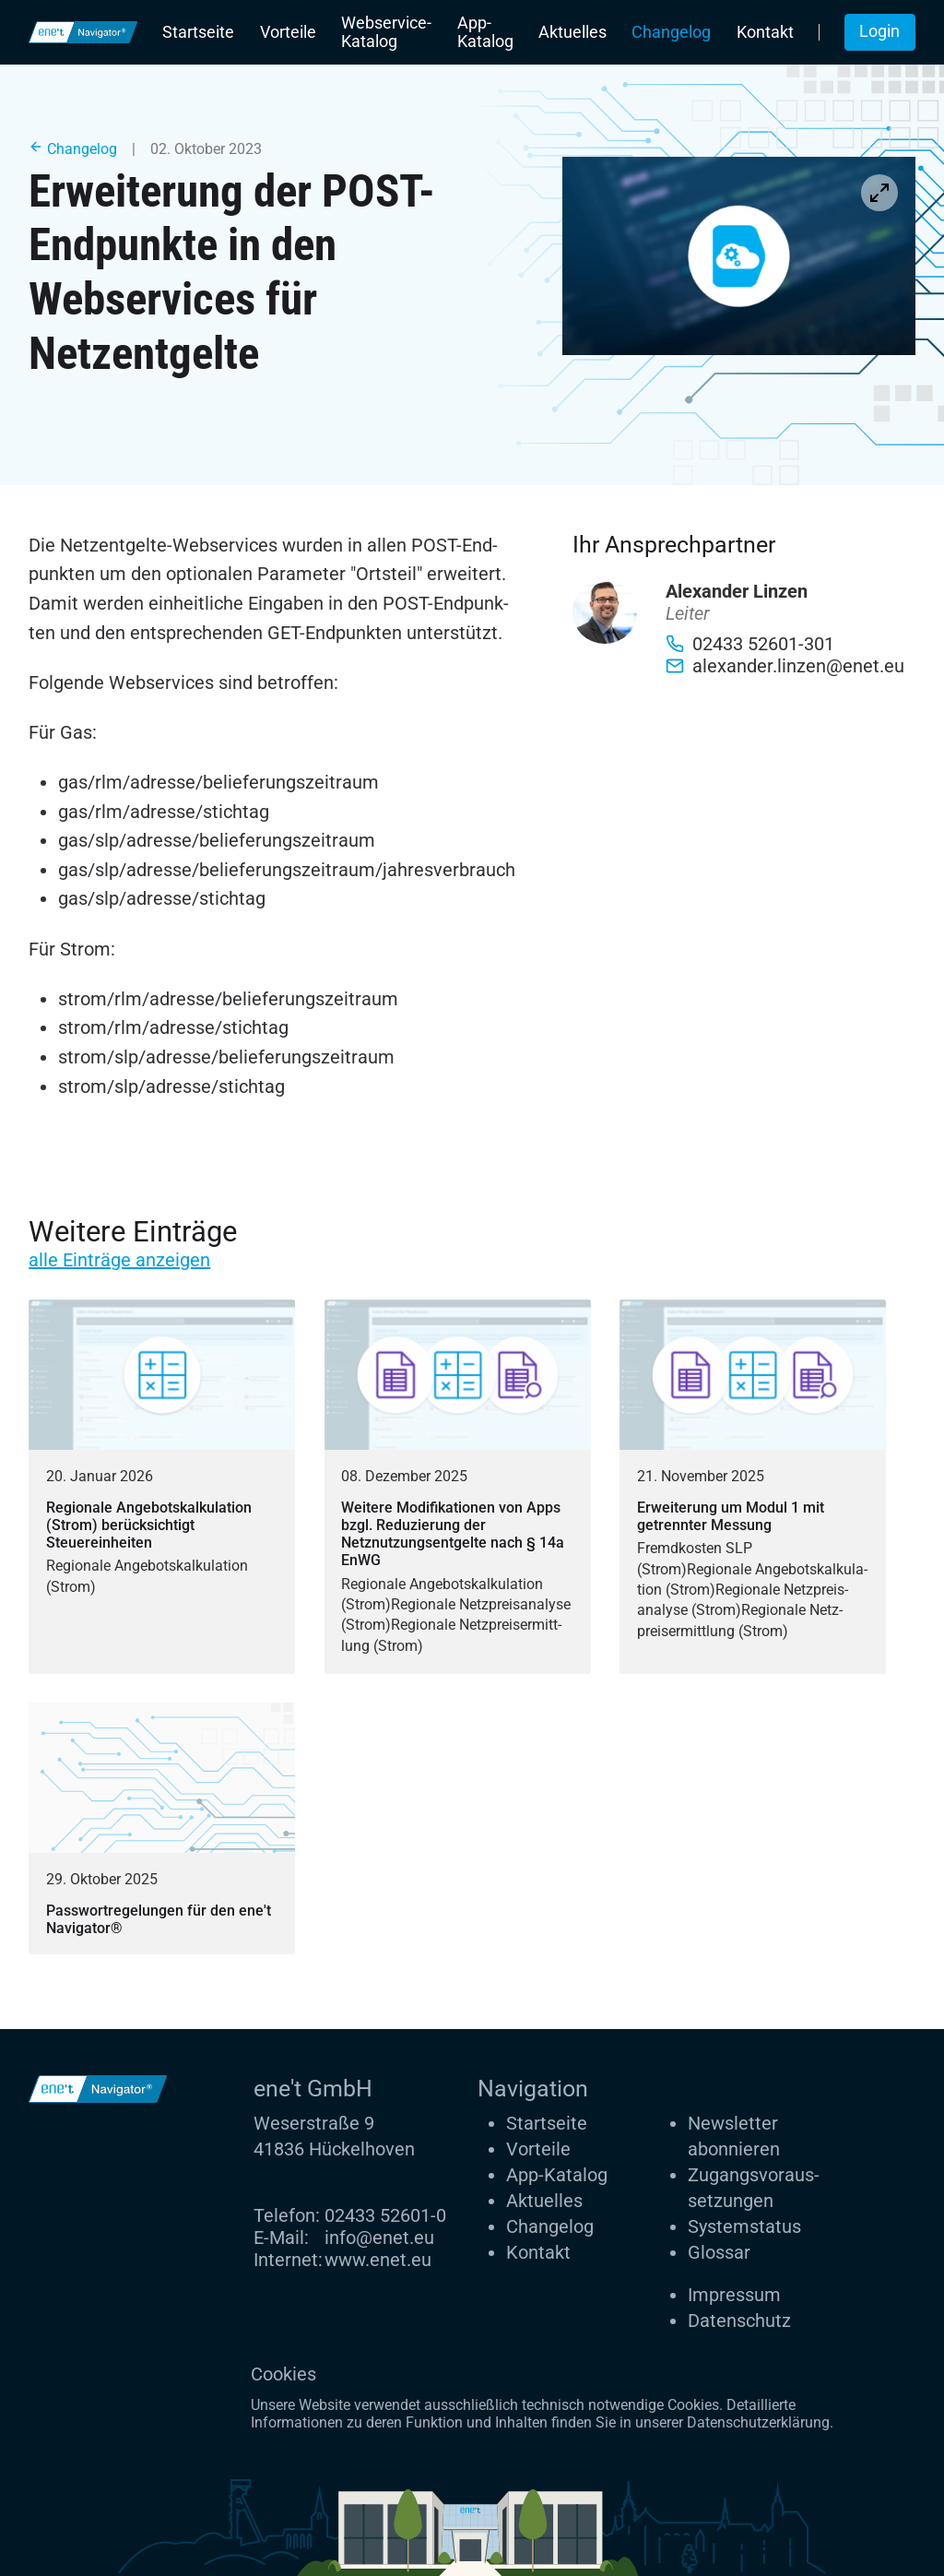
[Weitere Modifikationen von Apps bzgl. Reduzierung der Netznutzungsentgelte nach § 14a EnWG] (457, 1486)
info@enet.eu (379, 2237)
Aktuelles (572, 32)
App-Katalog (485, 32)
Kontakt (765, 32)
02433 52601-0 (385, 2215)
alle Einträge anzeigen (119, 1260)
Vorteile (288, 32)
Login (879, 31)
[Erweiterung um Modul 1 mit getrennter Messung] (753, 1486)
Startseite (198, 32)
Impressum (734, 2295)
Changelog (671, 32)
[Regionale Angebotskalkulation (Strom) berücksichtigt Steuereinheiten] (162, 1486)
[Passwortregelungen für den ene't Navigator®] (162, 1828)
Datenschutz (739, 2320)
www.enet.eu (377, 2260)
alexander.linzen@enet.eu (785, 666)
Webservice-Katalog (386, 32)
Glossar (719, 2252)
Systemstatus (744, 2226)
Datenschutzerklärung (758, 2422)
